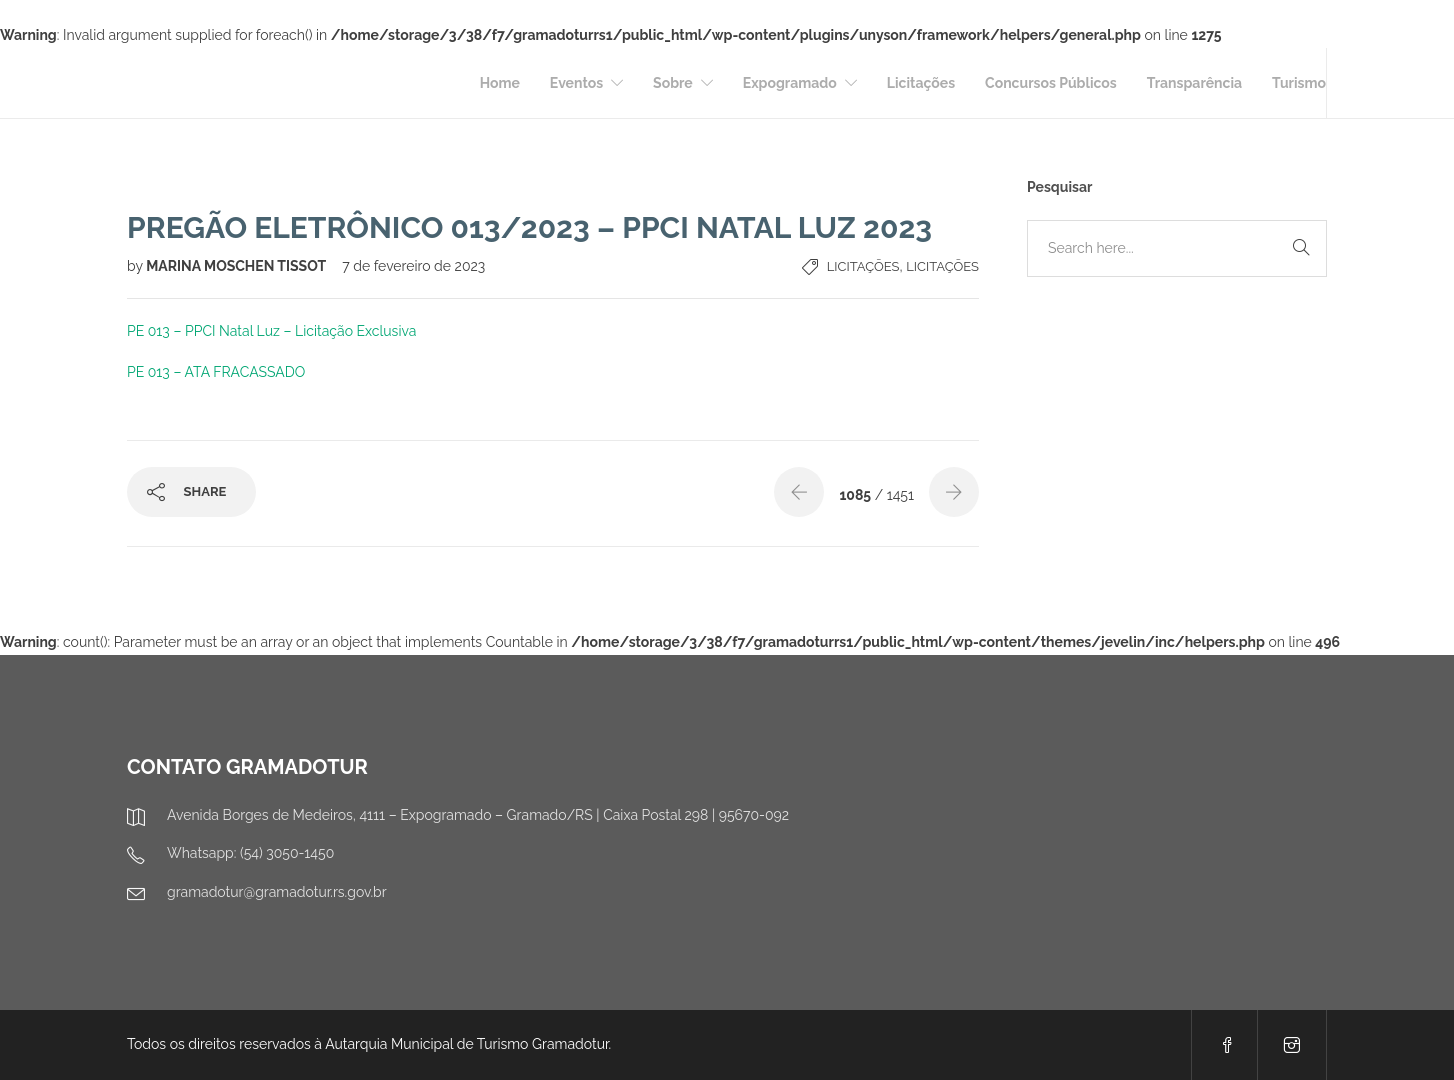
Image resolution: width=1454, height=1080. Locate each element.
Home (500, 83)
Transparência (1194, 83)
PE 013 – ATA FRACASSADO (216, 372)
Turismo (1299, 83)
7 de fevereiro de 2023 (413, 266)
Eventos (576, 83)
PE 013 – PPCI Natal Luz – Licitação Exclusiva (271, 331)
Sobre (673, 83)
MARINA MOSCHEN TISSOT (237, 266)
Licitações (921, 83)
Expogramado (790, 83)
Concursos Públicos (1051, 83)
